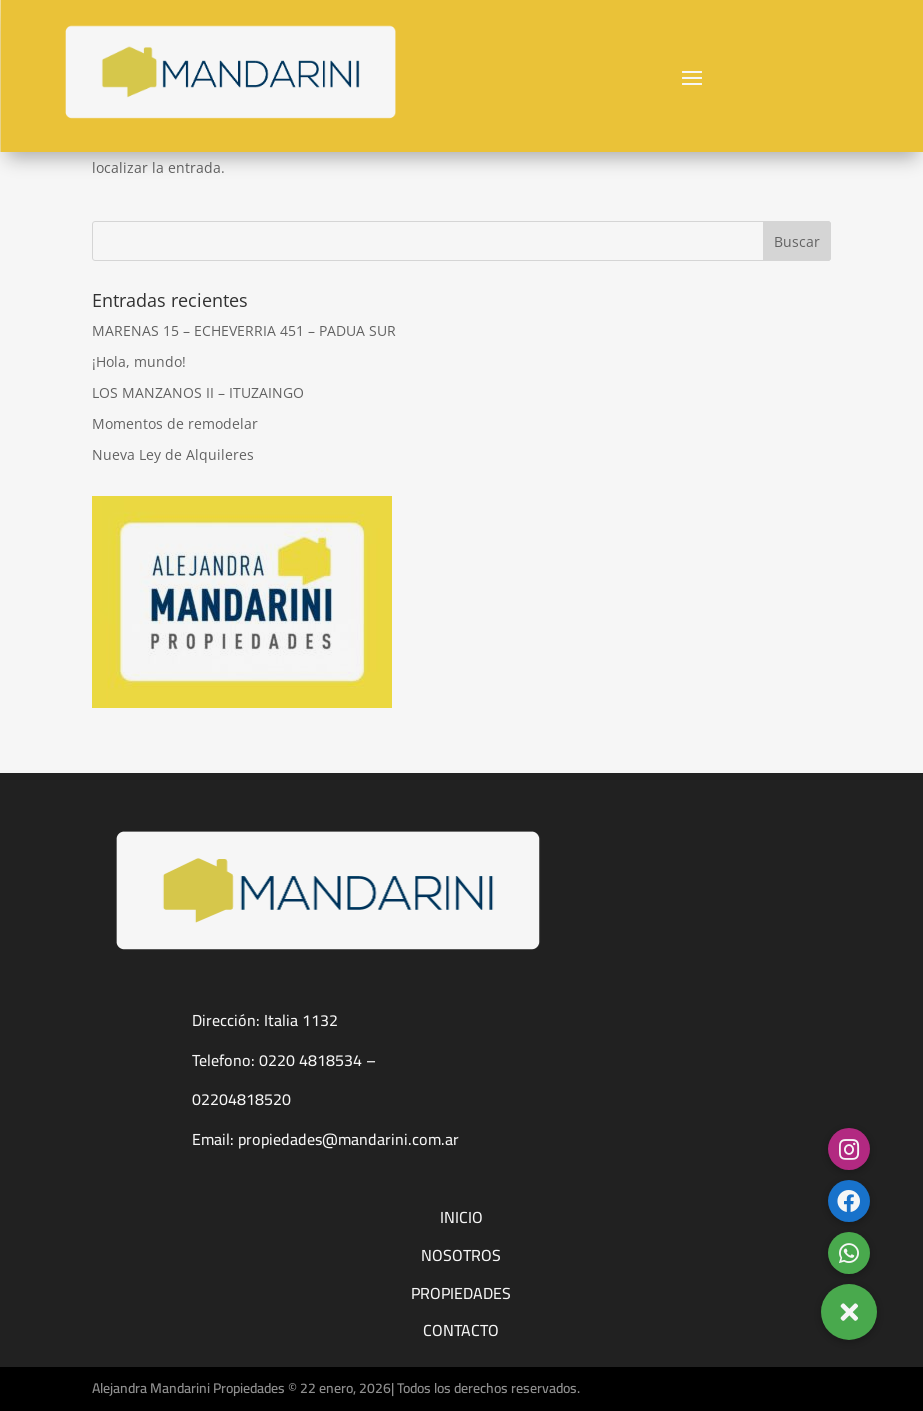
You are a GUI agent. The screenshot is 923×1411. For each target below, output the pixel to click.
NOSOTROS (461, 1255)
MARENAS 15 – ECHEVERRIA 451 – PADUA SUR (244, 330)
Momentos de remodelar (175, 423)
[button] (849, 1312)
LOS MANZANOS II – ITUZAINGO (198, 392)
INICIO (461, 1217)
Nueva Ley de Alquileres (173, 454)
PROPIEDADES (461, 1293)
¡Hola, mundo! (139, 361)
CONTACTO (461, 1330)
